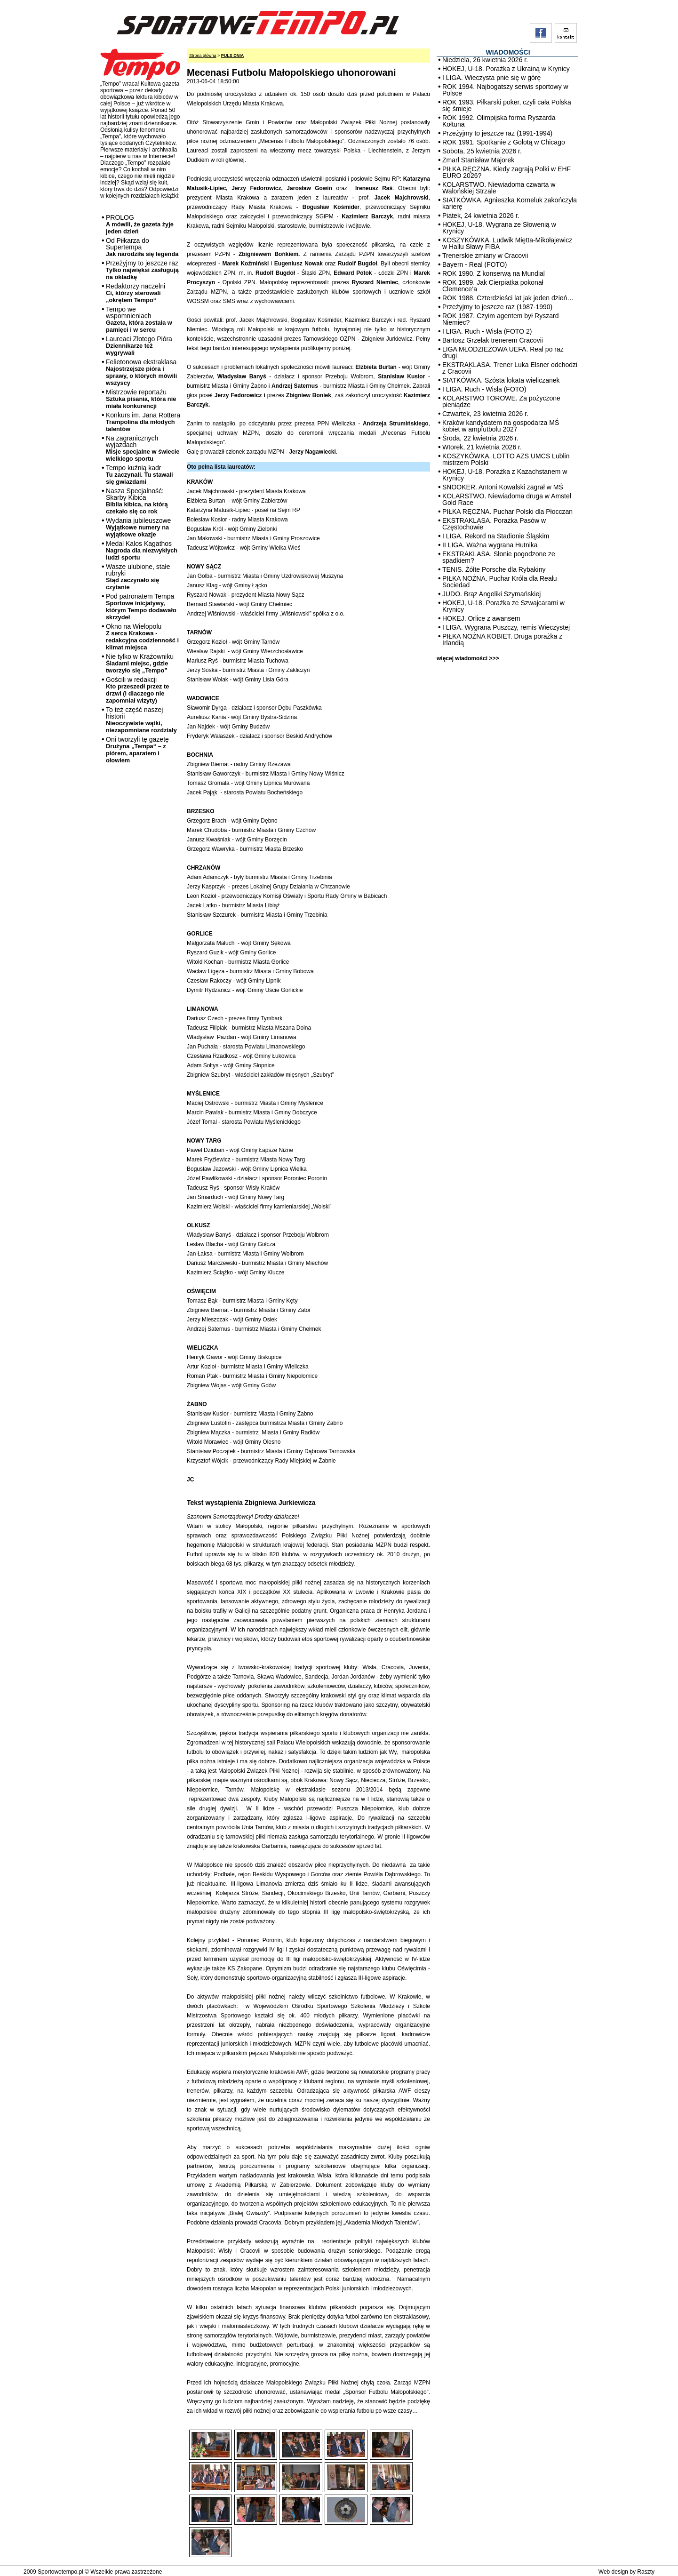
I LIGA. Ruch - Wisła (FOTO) (484, 389)
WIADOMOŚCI (508, 52)
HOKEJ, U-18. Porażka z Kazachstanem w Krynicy (504, 475)
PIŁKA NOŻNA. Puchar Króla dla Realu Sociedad (499, 582)
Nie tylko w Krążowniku (140, 663)
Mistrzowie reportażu (141, 398)
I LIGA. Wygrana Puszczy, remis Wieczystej (506, 627)
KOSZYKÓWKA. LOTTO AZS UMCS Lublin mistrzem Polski (505, 459)
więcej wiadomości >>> (468, 658)
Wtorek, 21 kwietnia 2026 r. (482, 447)
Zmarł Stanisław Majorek (478, 160)
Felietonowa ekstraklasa (141, 372)
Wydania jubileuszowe (138, 527)
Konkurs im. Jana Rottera (143, 421)
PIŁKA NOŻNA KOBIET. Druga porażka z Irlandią (502, 639)
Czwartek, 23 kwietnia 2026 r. (485, 413)
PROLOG (140, 224)
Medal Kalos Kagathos (141, 550)
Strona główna (202, 55)
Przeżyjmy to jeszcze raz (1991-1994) (497, 133)
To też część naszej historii (141, 720)
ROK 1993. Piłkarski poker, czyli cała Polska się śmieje (506, 105)
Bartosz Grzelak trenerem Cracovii (492, 340)
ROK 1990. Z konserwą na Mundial (493, 273)
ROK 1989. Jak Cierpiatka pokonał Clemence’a (492, 286)
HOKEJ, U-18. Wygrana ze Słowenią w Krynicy (499, 228)
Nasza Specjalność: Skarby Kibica (137, 501)
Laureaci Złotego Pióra (139, 345)
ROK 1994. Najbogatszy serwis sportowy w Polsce (505, 90)
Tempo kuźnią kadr (139, 474)
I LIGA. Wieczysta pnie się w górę (491, 77)
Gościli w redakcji (137, 690)
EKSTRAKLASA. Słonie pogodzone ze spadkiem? (498, 557)
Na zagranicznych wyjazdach (143, 448)
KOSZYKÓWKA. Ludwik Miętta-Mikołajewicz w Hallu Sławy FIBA (507, 243)
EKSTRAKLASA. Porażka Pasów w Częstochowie (494, 524)
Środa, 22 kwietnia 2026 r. (480, 438)
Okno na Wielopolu (142, 637)
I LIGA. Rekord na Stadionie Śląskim (495, 536)
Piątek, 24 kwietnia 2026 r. (480, 215)
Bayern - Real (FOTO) (474, 264)
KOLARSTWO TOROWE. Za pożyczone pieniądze (501, 401)
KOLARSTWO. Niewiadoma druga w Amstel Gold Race (506, 499)
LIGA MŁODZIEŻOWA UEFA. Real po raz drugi (503, 352)
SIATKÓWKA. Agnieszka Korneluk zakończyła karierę (509, 203)
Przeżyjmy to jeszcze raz (142, 269)
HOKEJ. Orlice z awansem (481, 618)
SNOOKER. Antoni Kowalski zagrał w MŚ (502, 487)
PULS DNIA (232, 55)
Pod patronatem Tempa (141, 606)
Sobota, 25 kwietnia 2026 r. (482, 151)
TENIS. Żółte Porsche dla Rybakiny (493, 569)
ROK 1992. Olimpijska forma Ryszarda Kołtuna (498, 121)
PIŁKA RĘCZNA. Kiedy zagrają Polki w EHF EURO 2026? (506, 172)
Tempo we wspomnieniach (139, 319)
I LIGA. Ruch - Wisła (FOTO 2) (487, 331)
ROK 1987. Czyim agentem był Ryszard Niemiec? (500, 319)
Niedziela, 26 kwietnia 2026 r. (485, 60)
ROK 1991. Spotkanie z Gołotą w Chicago (503, 142)
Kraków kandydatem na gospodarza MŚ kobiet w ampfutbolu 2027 (500, 426)
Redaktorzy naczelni (135, 293)
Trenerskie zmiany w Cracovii (485, 255)
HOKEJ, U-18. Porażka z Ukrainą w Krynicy (506, 68)
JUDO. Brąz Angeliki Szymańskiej (491, 594)
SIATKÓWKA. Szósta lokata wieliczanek (501, 380)
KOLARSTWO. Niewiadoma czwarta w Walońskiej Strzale (498, 188)
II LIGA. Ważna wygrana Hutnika (490, 545)
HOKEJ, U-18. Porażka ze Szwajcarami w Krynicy (503, 606)
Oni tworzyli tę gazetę (137, 750)
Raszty (645, 2571)
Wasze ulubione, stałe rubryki (138, 577)
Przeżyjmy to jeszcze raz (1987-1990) (497, 307)
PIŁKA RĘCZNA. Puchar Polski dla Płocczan (507, 511)
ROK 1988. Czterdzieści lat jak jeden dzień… (508, 298)
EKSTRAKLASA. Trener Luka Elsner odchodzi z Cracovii (509, 368)
